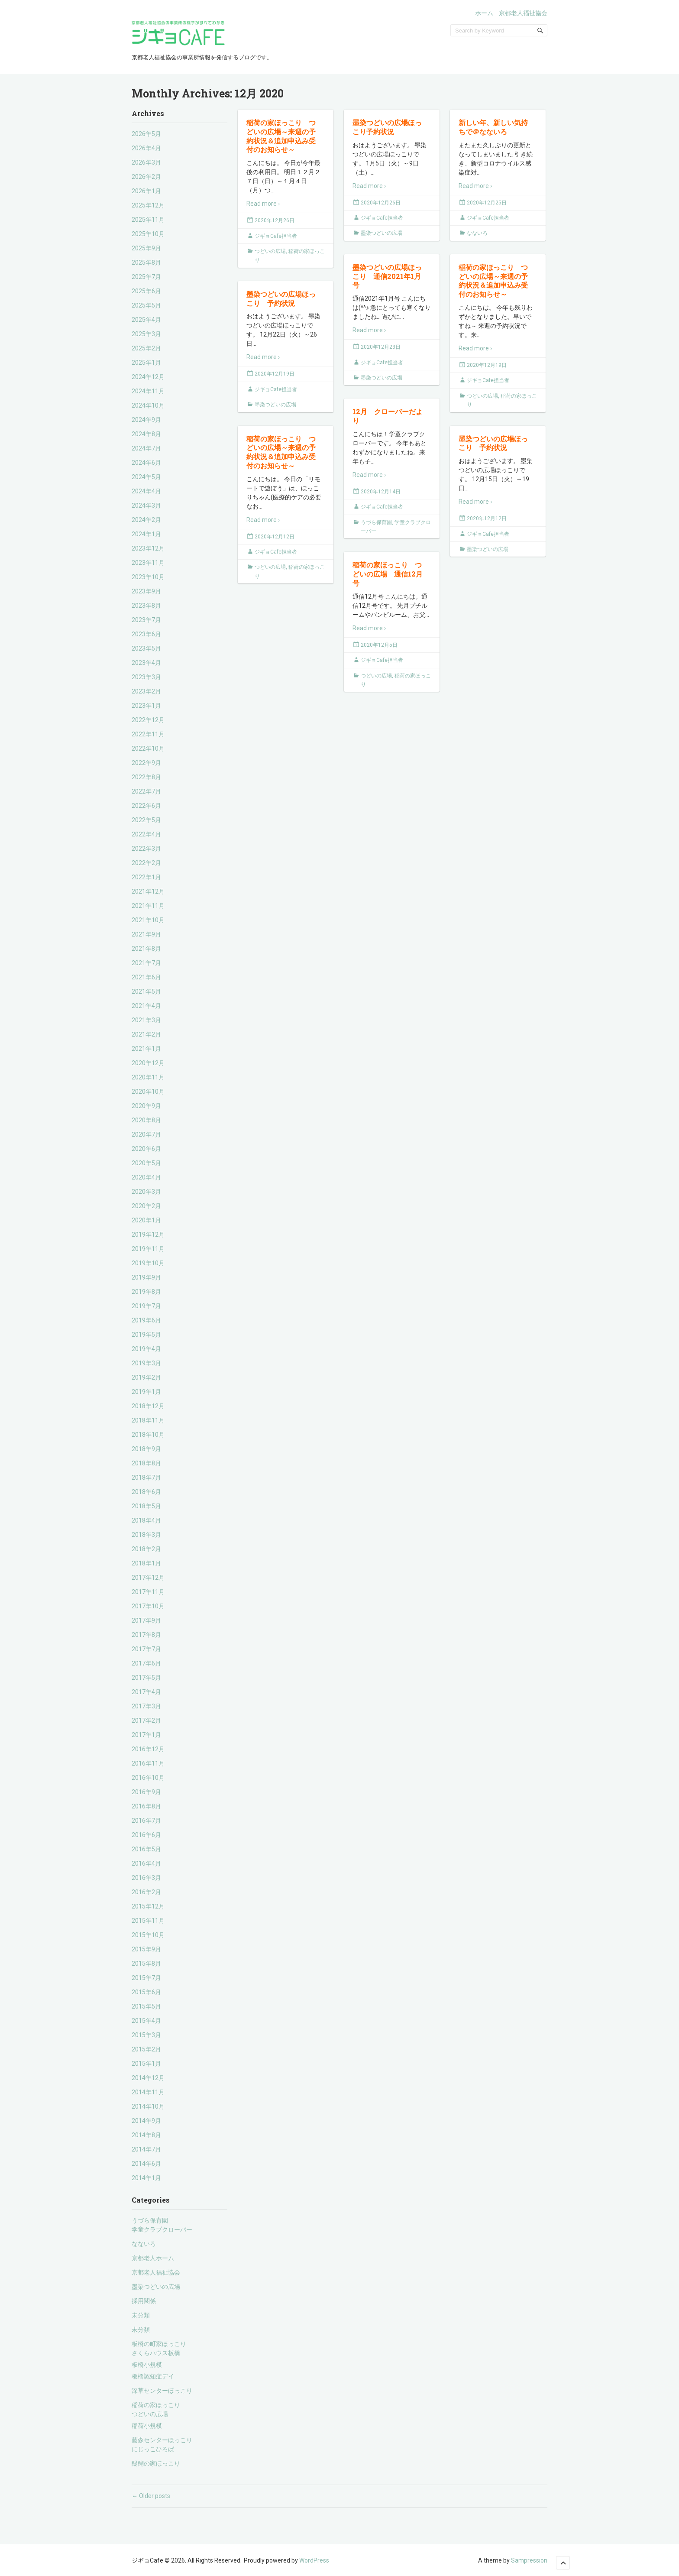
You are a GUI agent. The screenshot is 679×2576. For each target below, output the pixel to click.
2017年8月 (146, 1634)
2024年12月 (148, 376)
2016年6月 (146, 1834)
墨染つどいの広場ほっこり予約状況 (387, 127)
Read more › (263, 203)
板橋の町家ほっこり (159, 2343)
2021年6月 (146, 977)
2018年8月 (146, 1463)
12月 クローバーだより (387, 416)
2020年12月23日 (381, 347)
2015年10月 (148, 1934)
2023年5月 (146, 648)
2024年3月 (146, 505)
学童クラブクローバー (162, 2229)
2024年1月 (146, 534)
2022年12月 (148, 719)
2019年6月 (146, 1320)
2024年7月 (146, 448)
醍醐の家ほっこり (156, 2463)
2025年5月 (146, 305)
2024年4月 (146, 491)
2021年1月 (146, 1048)
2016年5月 (146, 1849)
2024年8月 (146, 434)
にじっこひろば (153, 2449)
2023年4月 (146, 662)
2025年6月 (146, 291)
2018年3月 (146, 1534)
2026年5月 (146, 133)
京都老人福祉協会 (523, 13)
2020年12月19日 (487, 365)
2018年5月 (146, 1506)
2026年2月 (146, 176)
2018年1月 (146, 1563)
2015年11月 (148, 1920)
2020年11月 (148, 1077)
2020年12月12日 (274, 537)
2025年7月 (146, 276)
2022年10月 (148, 748)
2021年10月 (148, 920)
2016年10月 (148, 1777)
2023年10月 (148, 577)
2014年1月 (146, 2177)
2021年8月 (146, 948)
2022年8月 (146, 777)
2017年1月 (146, 1734)
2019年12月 (148, 1234)
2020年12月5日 (379, 645)
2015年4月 (146, 2020)
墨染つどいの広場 (156, 2286)
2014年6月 (146, 2163)
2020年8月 (146, 1120)
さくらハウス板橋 (156, 2352)
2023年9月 (146, 591)
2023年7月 (146, 619)
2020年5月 (146, 1163)
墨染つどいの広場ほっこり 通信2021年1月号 (387, 276)
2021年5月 (146, 991)
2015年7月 (146, 1977)
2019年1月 (146, 1391)
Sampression (529, 2560)
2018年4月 (146, 1520)
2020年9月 (146, 1105)
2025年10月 (148, 233)
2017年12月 (148, 1577)
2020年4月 (146, 1177)
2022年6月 (146, 805)
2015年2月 (146, 2049)
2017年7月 (146, 1649)
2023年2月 (146, 691)
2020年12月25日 (487, 203)
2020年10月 (148, 1091)
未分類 (141, 2315)
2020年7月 (146, 1134)
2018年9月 (146, 1448)
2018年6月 (146, 1491)
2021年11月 (148, 905)
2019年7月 (146, 1306)
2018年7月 (146, 1477)
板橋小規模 (147, 2364)
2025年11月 (148, 219)
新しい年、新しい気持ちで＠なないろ (493, 127)
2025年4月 (146, 319)
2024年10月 (148, 405)
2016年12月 (148, 1749)
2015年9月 (146, 1949)
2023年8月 (146, 605)
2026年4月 (146, 148)
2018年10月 (148, 1434)
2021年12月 (148, 891)
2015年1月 (146, 2063)
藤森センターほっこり (162, 2440)
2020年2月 (146, 1205)
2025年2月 (146, 348)
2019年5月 (146, 1334)
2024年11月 (148, 391)
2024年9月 (146, 419)
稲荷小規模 (147, 2425)
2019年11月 (148, 1248)
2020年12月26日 (274, 220)
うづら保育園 (150, 2220)
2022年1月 (146, 877)
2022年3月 (146, 848)
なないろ (144, 2243)
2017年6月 (146, 1663)
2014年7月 (146, 2149)
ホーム (484, 13)
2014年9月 (146, 2120)
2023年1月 (146, 705)
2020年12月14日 (381, 492)
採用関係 (144, 2300)
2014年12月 (148, 2077)
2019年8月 (146, 1291)
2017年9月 (146, 1620)
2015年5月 (146, 2006)
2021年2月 (146, 1034)
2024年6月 (146, 462)
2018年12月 (148, 1406)
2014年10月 (148, 2106)
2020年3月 (146, 1191)
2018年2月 (146, 1549)
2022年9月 (146, 762)
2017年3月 (146, 1706)
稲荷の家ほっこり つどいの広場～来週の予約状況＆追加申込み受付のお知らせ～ (281, 136)
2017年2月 (146, 1720)
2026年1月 (146, 191)
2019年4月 (146, 1348)
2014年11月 (148, 2092)
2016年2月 (146, 1892)
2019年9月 (146, 1277)
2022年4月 (146, 834)
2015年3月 (146, 2035)
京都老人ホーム (153, 2258)
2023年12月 (148, 548)
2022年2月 (146, 862)
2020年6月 (146, 1148)
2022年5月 (146, 820)
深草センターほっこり (162, 2390)
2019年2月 (146, 1377)
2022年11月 (148, 734)
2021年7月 (146, 962)
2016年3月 (146, 1877)
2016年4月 (146, 1863)
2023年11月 (148, 562)
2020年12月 (148, 1063)
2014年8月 (146, 2135)
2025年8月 (146, 262)
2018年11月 (148, 1420)
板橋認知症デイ (153, 2376)
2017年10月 (148, 1606)
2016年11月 (148, 1763)
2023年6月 (146, 634)
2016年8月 (146, 1806)
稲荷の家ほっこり (156, 2404)
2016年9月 (146, 1792)
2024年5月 (146, 476)
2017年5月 (146, 1677)
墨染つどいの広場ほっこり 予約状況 (281, 298)
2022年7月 (146, 791)
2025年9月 (146, 248)
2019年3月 (146, 1363)
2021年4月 (146, 1005)
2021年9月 (146, 934)
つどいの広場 (150, 2414)
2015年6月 (146, 1992)
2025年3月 (146, 334)
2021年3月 (146, 1020)
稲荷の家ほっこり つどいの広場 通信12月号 (387, 573)
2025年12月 (148, 205)
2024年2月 (146, 519)
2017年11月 (148, 1591)
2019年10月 (148, 1263)
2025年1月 (146, 362)
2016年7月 (146, 1820)
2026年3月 (146, 162)
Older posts (151, 2495)
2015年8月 (146, 1963)
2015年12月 (148, 1906)
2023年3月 (146, 677)
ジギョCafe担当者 (276, 236)
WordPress (314, 2560)
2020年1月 (146, 1220)
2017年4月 (146, 1691)
